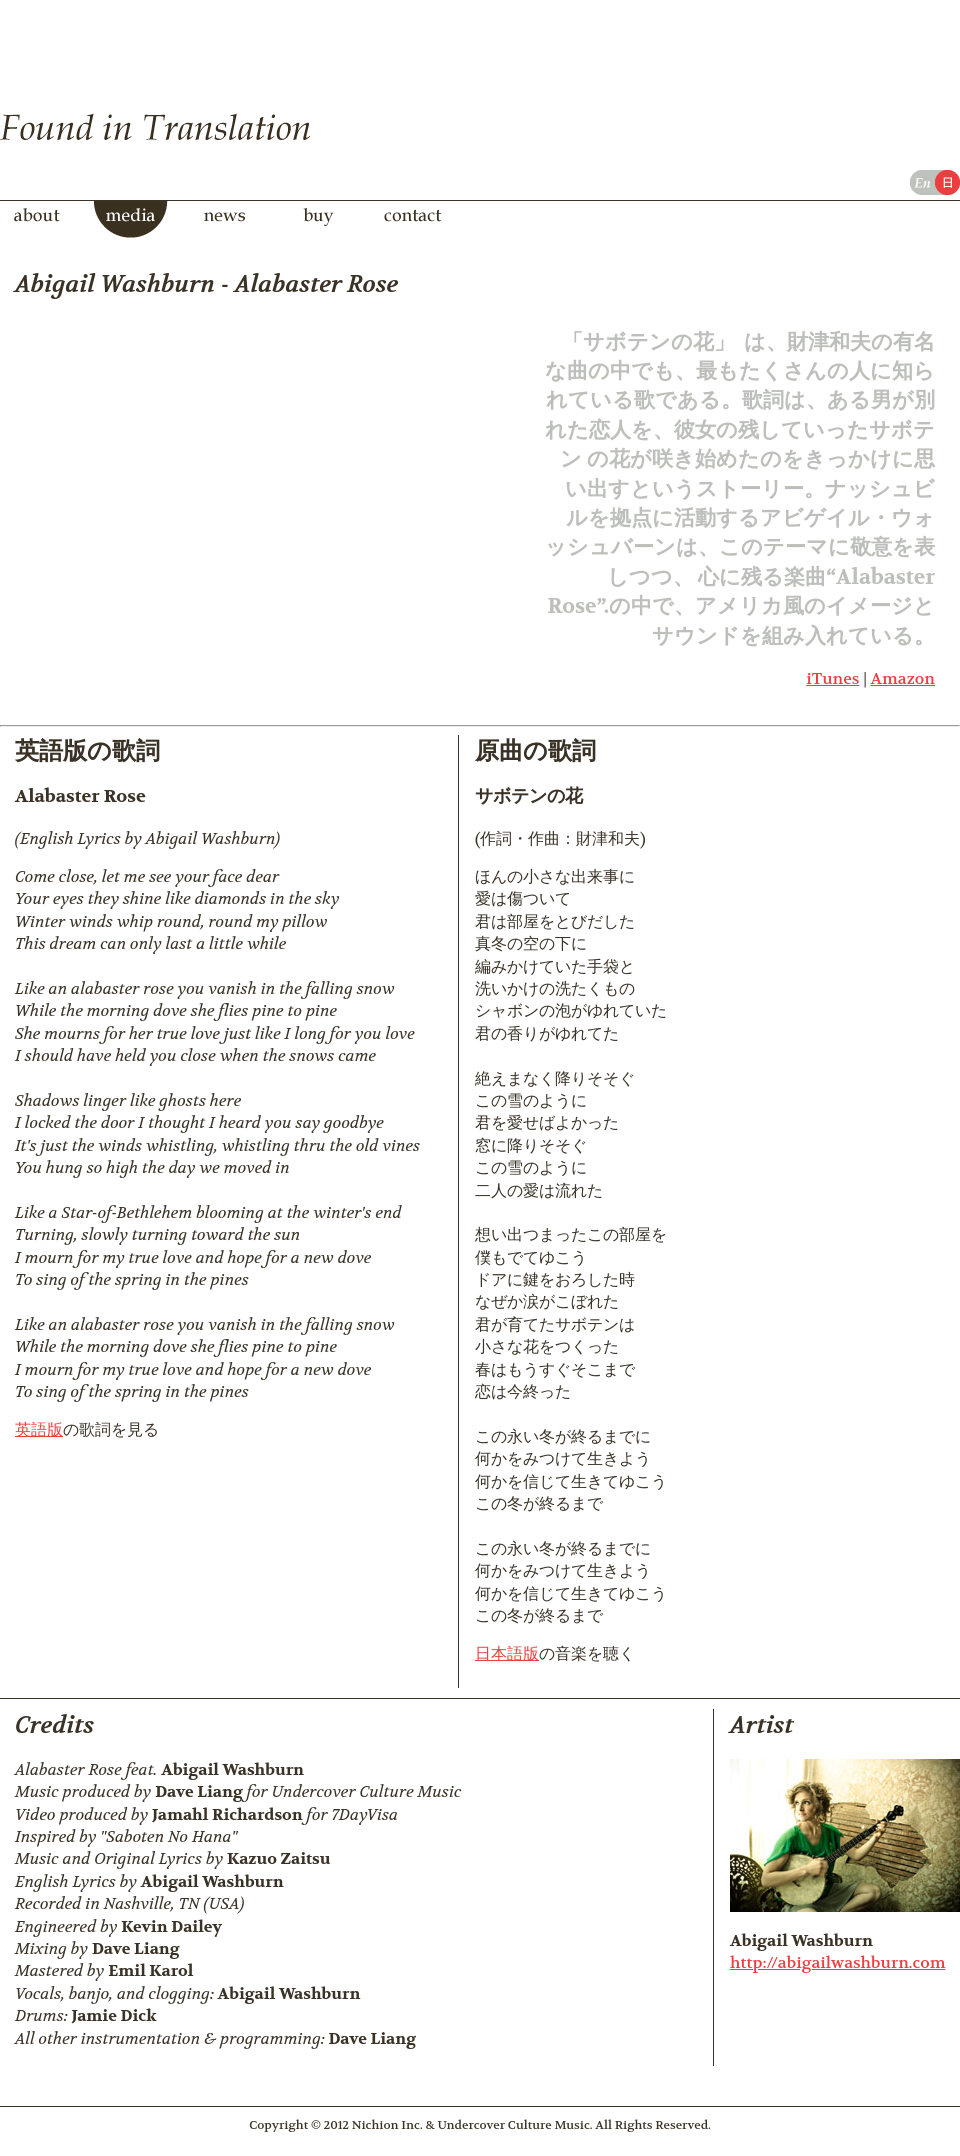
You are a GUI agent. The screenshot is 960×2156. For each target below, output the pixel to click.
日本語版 (507, 1653)
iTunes (832, 678)
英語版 (39, 1429)
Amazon (903, 678)
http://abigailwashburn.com (837, 1962)
